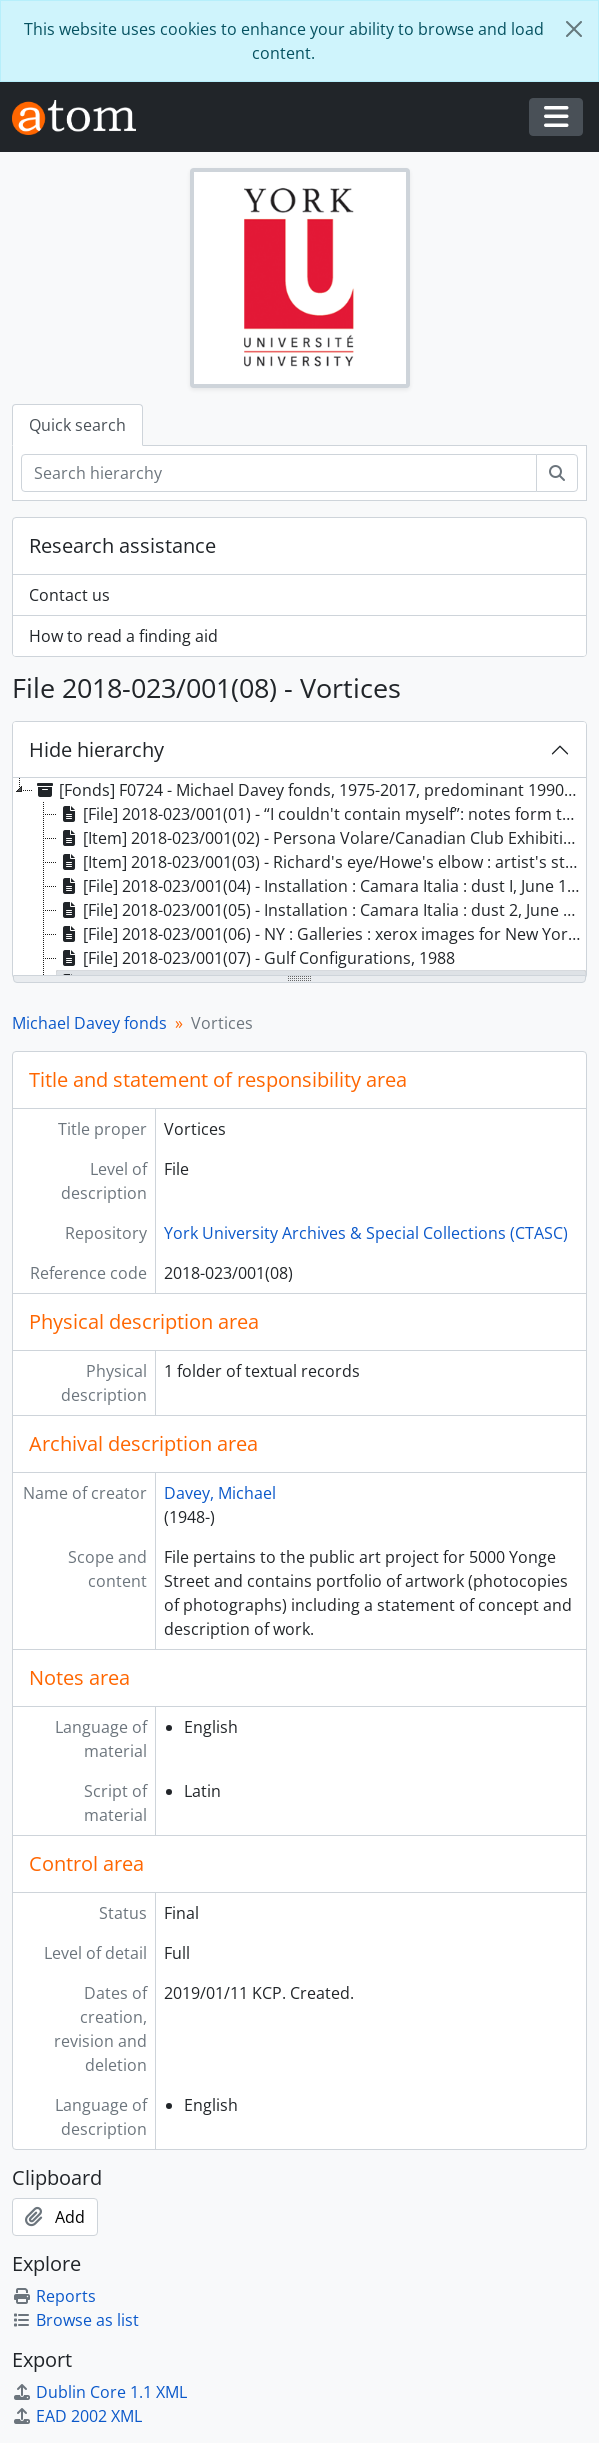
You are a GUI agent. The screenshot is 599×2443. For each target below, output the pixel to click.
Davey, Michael (220, 1493)
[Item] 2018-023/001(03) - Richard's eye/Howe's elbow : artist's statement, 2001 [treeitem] (321, 862)
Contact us (69, 595)
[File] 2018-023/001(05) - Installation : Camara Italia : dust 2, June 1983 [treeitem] (321, 910)
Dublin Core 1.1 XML (99, 2392)
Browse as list (75, 2320)
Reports (54, 2296)
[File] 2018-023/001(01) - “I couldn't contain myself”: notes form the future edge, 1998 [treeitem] (321, 814)
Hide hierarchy (96, 749)
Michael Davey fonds (89, 1023)
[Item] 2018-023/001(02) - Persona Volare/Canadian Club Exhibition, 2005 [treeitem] (321, 838)
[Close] (574, 29)
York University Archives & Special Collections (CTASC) (366, 1233)
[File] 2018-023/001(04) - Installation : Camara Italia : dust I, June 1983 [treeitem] (321, 886)
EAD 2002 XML (77, 2416)
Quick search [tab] (77, 425)
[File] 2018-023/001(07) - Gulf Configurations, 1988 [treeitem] (256, 958)
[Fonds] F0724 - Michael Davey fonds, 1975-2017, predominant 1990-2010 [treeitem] (309, 790)
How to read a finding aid (123, 636)
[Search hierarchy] (279, 473)
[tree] (299, 878)
